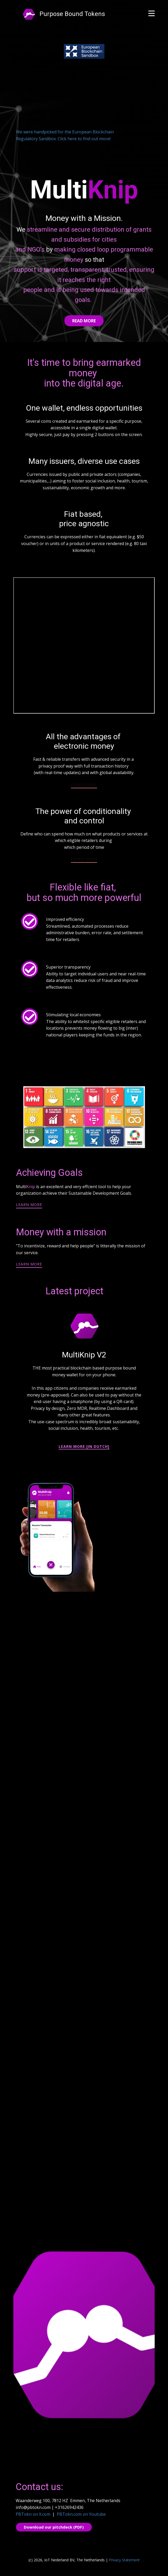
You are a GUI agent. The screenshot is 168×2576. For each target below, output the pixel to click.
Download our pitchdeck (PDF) (54, 2527)
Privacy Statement (124, 2559)
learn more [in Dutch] (84, 1446)
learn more (84, 784)
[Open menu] (151, 13)
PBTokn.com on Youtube (81, 2514)
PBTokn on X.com (33, 2514)
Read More (84, 321)
